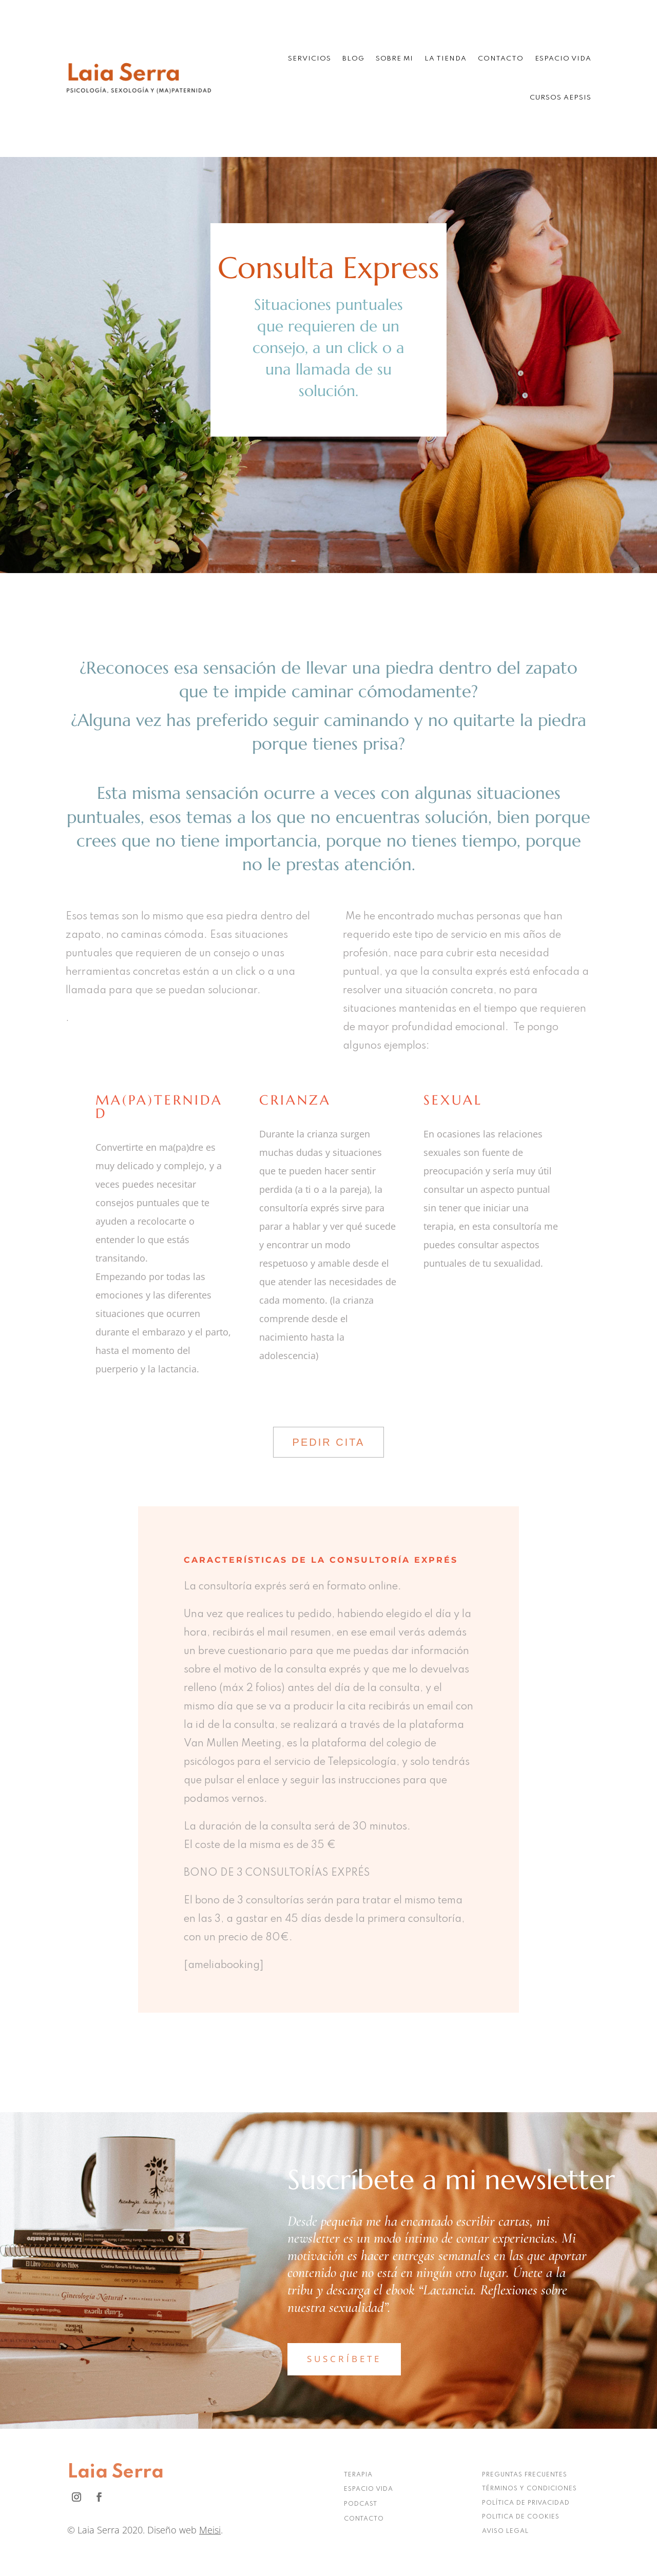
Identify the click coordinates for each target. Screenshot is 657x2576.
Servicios (309, 58)
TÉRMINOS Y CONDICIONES (529, 2489)
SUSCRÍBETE (344, 2359)
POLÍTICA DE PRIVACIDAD (526, 2503)
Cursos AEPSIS (560, 97)
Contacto (501, 58)
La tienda (445, 58)
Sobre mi (394, 58)
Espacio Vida (563, 58)
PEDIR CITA (329, 1442)
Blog (353, 58)
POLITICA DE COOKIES (520, 2517)
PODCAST (360, 2504)
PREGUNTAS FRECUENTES (524, 2475)
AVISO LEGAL (505, 2531)
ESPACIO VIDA (368, 2489)
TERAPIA (358, 2475)
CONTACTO (364, 2519)
